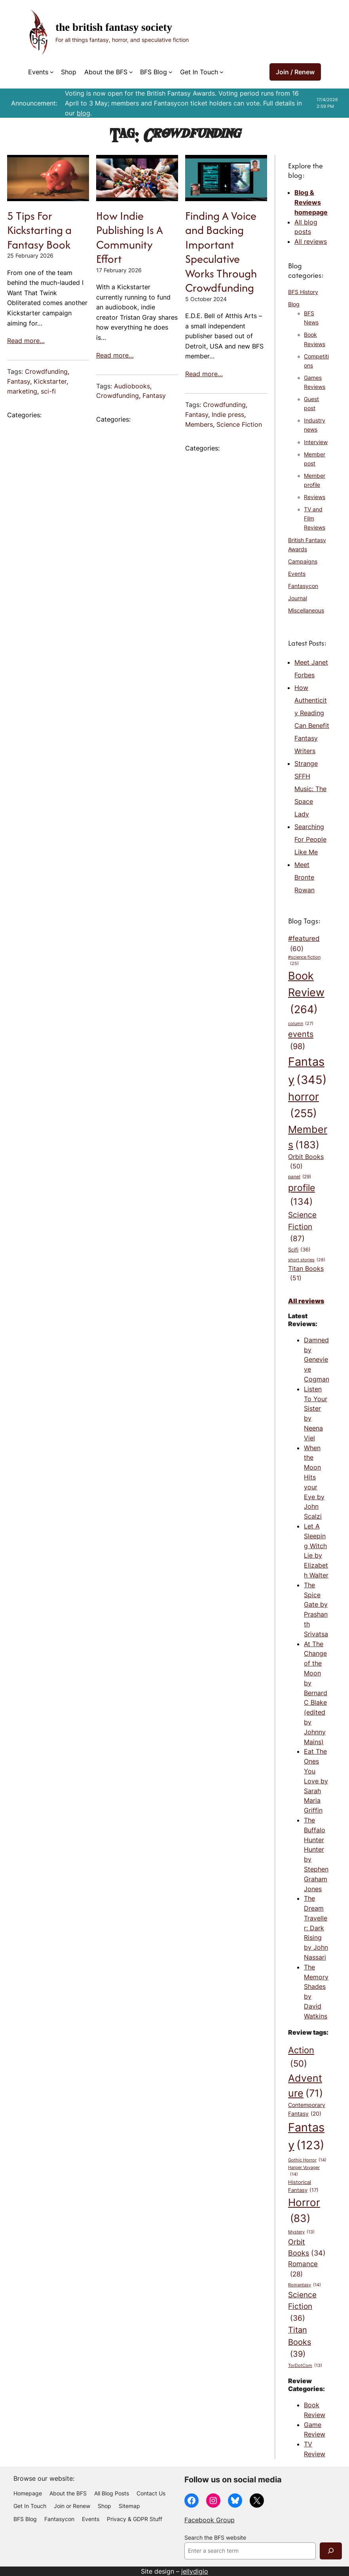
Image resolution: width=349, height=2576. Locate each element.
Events (38, 72)
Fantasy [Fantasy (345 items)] (307, 1072)
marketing (22, 391)
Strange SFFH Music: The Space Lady (310, 788)
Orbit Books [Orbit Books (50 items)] (306, 1162)
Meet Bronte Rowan (304, 877)
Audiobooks (132, 386)
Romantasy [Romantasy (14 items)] (304, 2285)
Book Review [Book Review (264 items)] (306, 993)
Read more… (26, 341)
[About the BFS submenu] (131, 72)
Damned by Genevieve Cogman (316, 1359)
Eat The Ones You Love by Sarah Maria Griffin (316, 1780)
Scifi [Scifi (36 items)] (299, 1250)
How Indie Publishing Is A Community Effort (129, 237)
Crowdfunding (46, 371)
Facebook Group (209, 2520)
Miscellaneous (306, 610)
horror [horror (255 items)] (303, 1106)
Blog (294, 304)
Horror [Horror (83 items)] (304, 2211)
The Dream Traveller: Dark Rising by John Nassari (316, 1927)
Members (199, 424)
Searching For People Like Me (310, 839)
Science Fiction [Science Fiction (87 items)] (302, 1227)
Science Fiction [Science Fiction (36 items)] (302, 2307)
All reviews (310, 241)
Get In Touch (199, 72)
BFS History (303, 292)
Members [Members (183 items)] (307, 1137)
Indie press (228, 414)
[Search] (331, 2550)
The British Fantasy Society (113, 27)
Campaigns (302, 561)
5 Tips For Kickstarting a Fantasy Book (39, 230)
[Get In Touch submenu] (222, 72)
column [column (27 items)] (300, 1023)
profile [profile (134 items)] (301, 1195)
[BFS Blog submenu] (171, 72)
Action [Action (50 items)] (301, 2058)
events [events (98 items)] (300, 1041)
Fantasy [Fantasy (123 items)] (306, 2137)
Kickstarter (50, 381)
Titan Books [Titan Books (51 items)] (306, 1274)
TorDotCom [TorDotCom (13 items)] (305, 2366)
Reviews (314, 497)
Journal (297, 598)
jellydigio (194, 2571)
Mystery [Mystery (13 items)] (301, 2232)
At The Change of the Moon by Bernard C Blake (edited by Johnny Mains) (315, 1693)
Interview (316, 442)
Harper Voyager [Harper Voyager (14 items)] (304, 2171)
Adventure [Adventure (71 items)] (305, 2086)
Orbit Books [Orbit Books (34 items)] (307, 2248)
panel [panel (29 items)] (299, 1176)
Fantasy (18, 381)
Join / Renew (295, 72)
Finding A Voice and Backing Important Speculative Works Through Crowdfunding (221, 252)
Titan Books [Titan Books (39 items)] (299, 2342)
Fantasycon (303, 586)
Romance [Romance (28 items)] (303, 2269)
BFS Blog (153, 72)
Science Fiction (239, 424)
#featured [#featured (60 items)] (304, 944)
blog (83, 113)
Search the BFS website (215, 2538)
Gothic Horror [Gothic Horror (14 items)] (307, 2160)
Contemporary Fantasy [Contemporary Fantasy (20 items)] (306, 2109)
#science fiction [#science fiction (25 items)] (304, 961)
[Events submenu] (52, 72)
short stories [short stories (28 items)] (306, 1260)
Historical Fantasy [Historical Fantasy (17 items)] (303, 2186)
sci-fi (48, 391)
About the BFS (105, 72)
